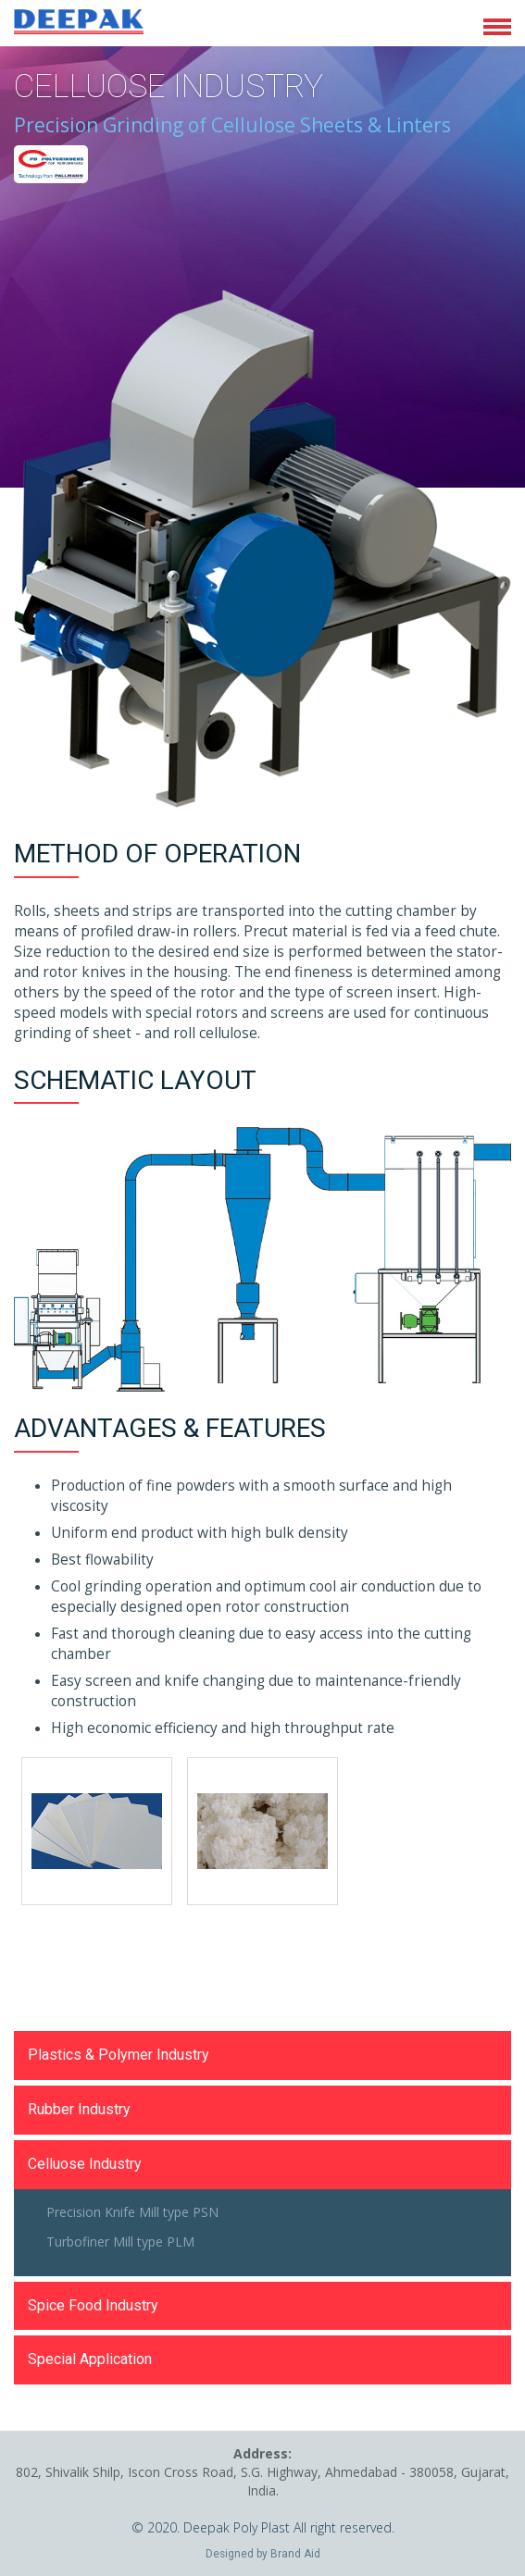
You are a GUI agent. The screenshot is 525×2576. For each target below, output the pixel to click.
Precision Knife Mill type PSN (132, 2212)
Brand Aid (295, 2553)
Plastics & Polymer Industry (118, 2054)
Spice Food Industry (93, 2305)
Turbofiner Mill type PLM (120, 2241)
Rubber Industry (79, 2109)
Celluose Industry (85, 2164)
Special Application (90, 2359)
